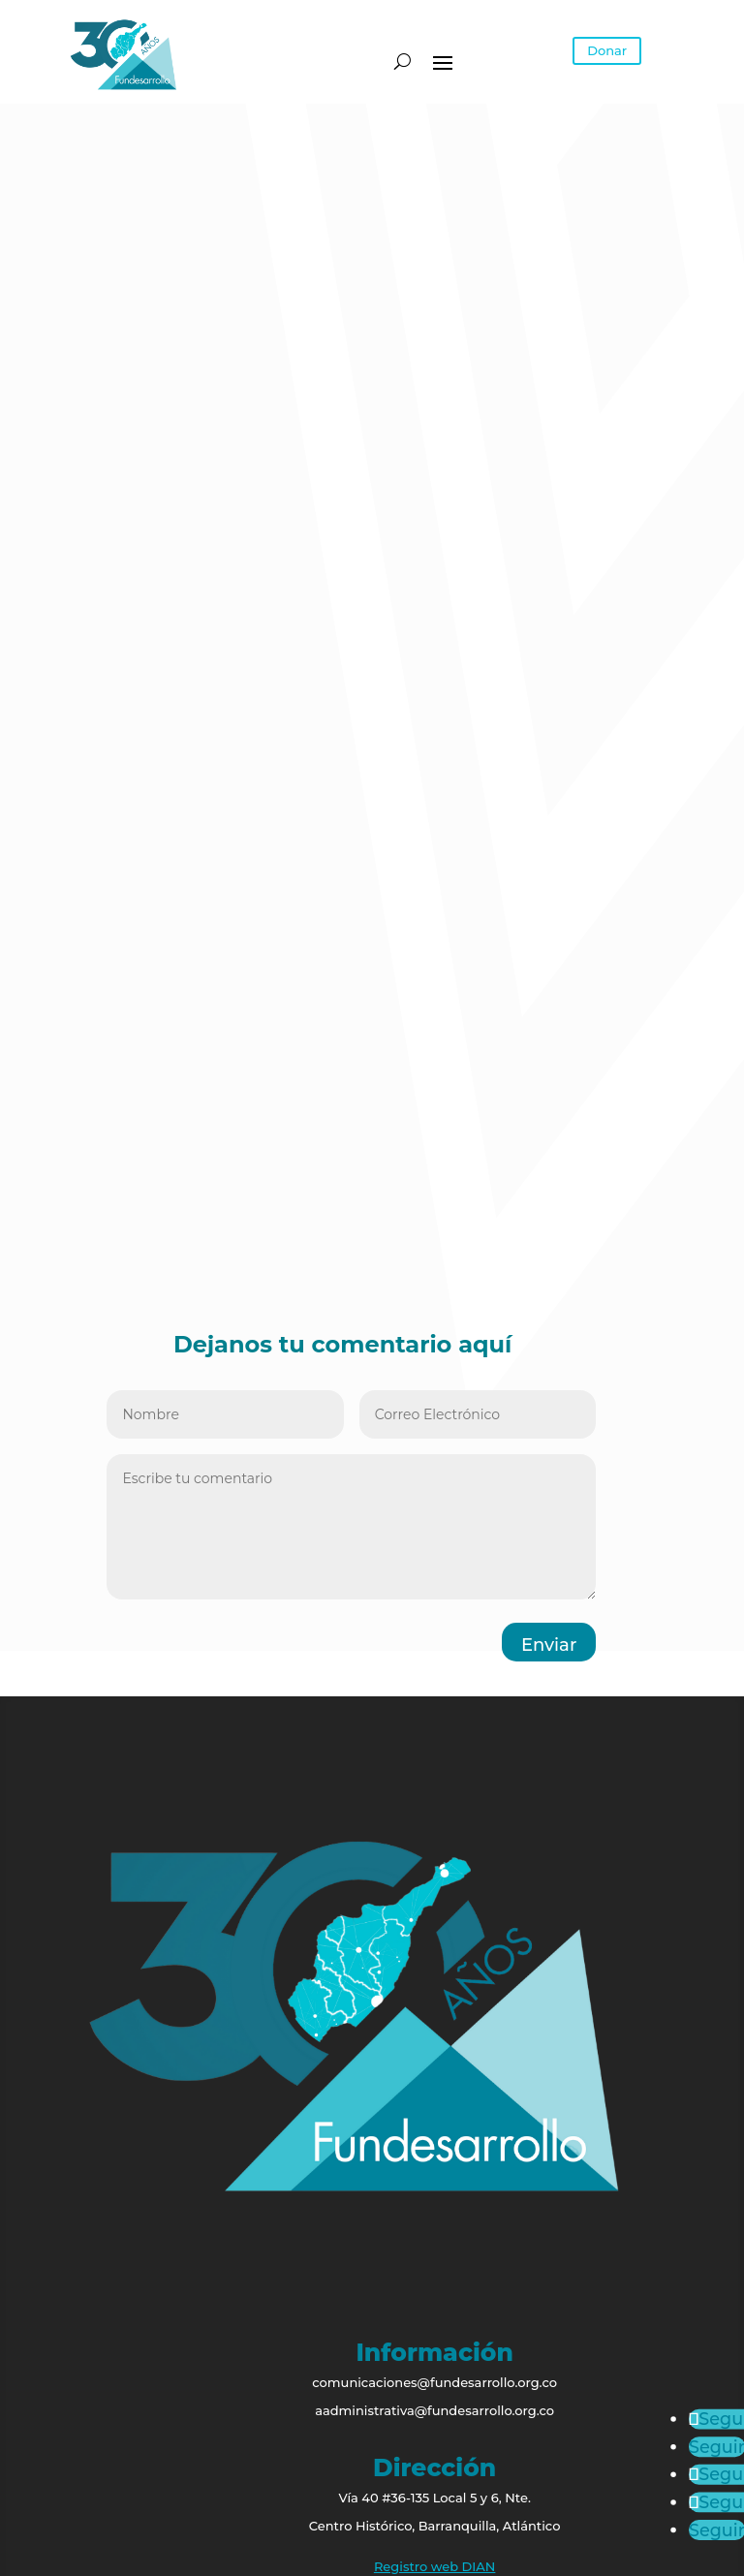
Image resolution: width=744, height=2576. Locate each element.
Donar (607, 50)
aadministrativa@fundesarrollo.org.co (434, 2410)
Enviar (548, 1645)
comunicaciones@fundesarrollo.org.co (434, 2382)
